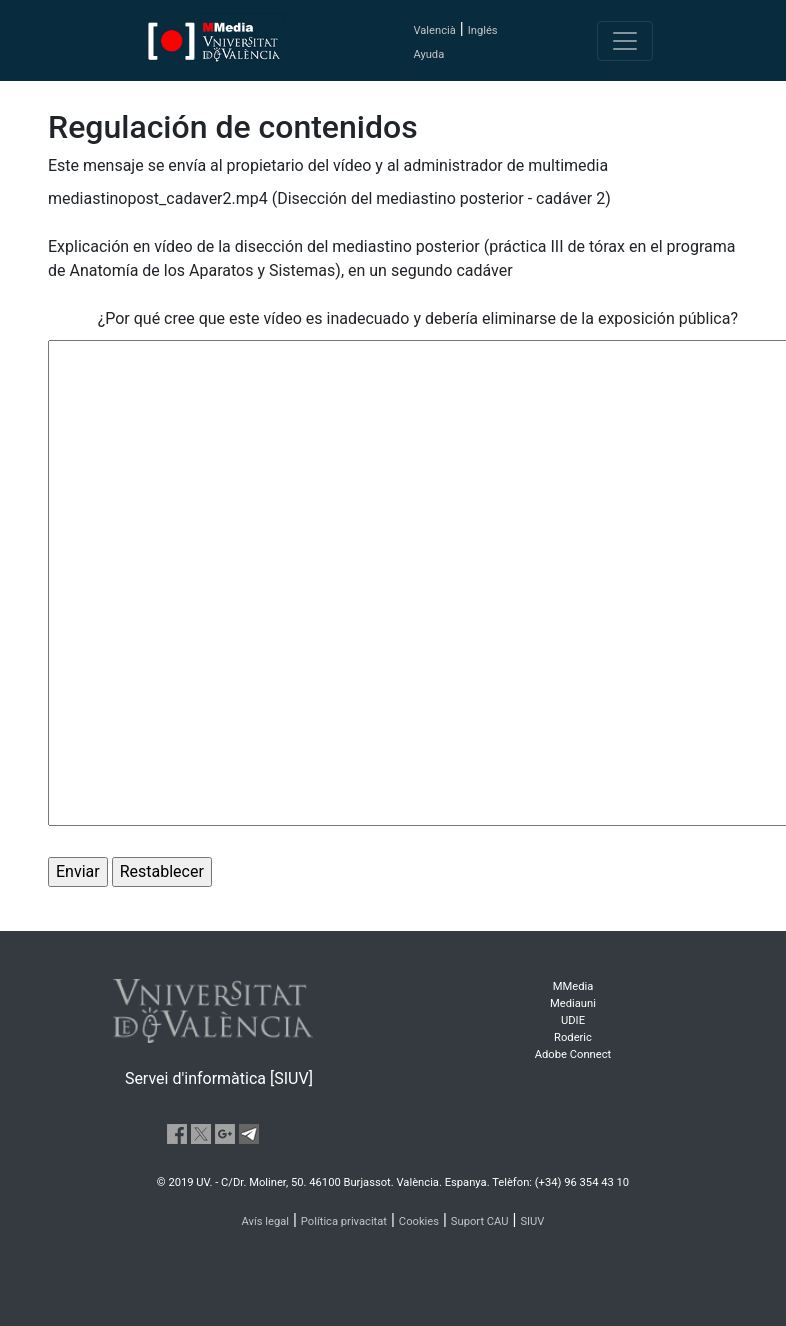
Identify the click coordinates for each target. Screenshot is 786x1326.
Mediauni (573, 1003)
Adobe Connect (573, 1054)
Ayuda (428, 54)
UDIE (573, 1020)
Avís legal (266, 1221)
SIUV (532, 1221)
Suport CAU (480, 1221)
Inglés (483, 30)
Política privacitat (344, 1221)
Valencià (434, 30)
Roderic (573, 1037)
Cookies (419, 1221)
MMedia (573, 986)
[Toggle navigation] (625, 41)
